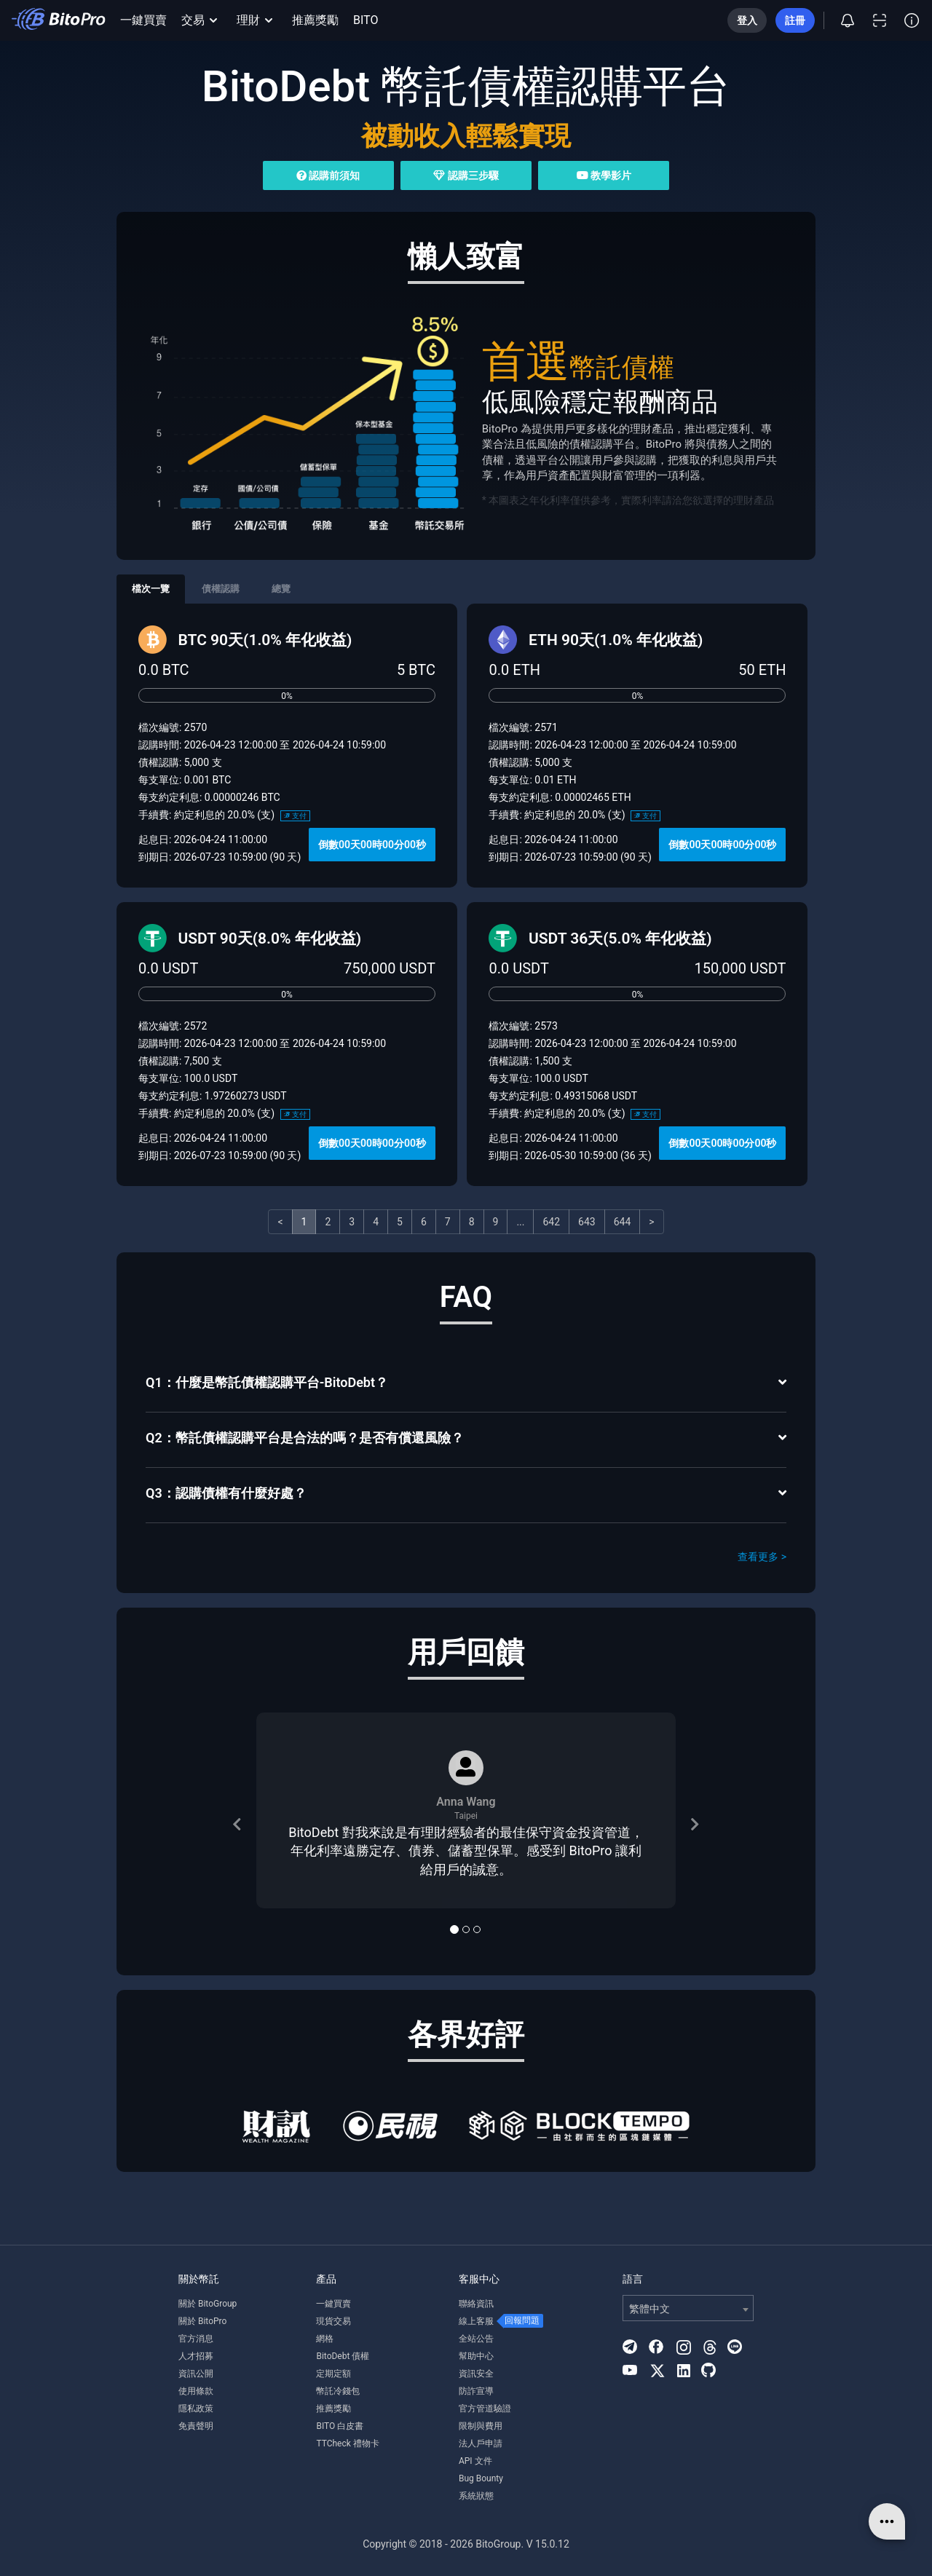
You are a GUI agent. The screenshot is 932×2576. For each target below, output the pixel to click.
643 (587, 1222)
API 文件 (475, 2461)
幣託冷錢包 (338, 2391)
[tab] (466, 1384)
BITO (365, 20)
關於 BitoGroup (207, 2304)
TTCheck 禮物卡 (347, 2443)
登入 (747, 20)
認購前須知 (328, 175)
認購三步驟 (465, 175)
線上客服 (476, 2321)
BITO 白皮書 (339, 2426)
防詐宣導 (476, 2391)
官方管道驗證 (485, 2408)
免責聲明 (195, 2426)
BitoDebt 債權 (342, 2356)
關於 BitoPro (202, 2321)
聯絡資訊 (476, 2304)
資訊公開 (195, 2373)
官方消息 (195, 2339)
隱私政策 (195, 2408)
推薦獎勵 (315, 20)
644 (622, 1222)
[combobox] (688, 2308)
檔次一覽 (151, 588)
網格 (324, 2339)
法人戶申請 (480, 2443)
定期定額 (333, 2373)
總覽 (281, 588)
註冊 (795, 20)
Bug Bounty (481, 2478)
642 (551, 1222)
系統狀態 (476, 2496)
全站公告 (476, 2339)
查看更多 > (762, 1556)
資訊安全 (476, 2373)
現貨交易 (333, 2321)
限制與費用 (480, 2426)
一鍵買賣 (143, 20)
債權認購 (221, 588)
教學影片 (604, 175)
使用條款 (195, 2391)
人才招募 (195, 2356)
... (520, 1222)
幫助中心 (476, 2356)
